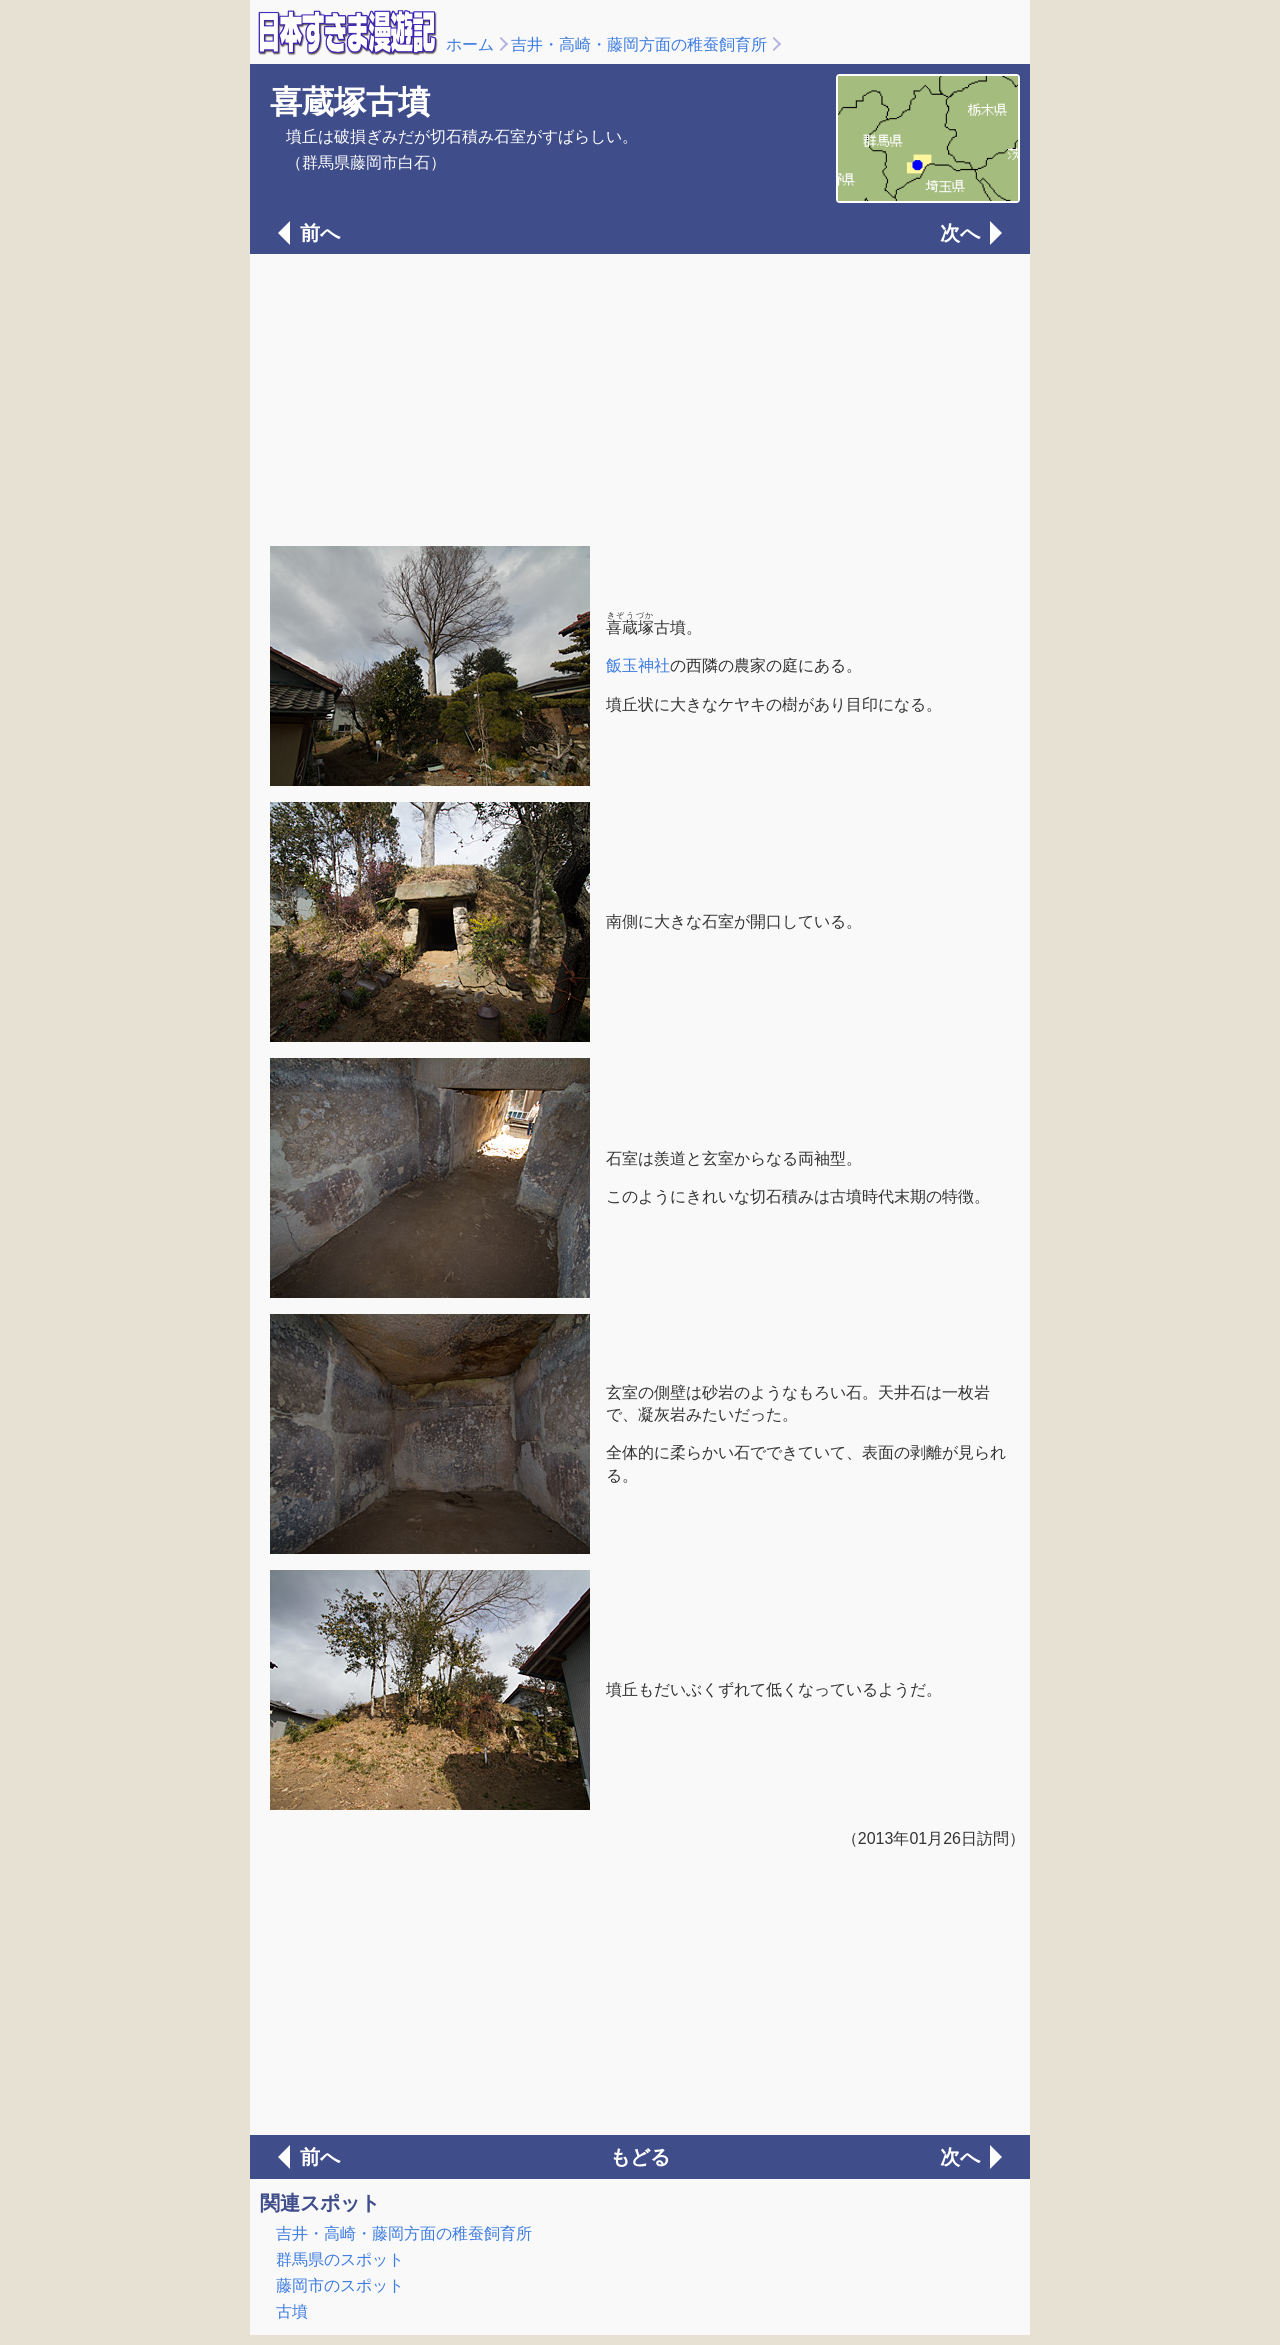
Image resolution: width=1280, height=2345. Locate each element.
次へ (960, 233)
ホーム (470, 44)
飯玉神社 (638, 665)
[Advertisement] (640, 398)
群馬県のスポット (340, 2259)
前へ (320, 233)
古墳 (292, 2311)
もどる (640, 2157)
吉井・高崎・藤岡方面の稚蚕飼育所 (639, 44)
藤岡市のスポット (340, 2285)
